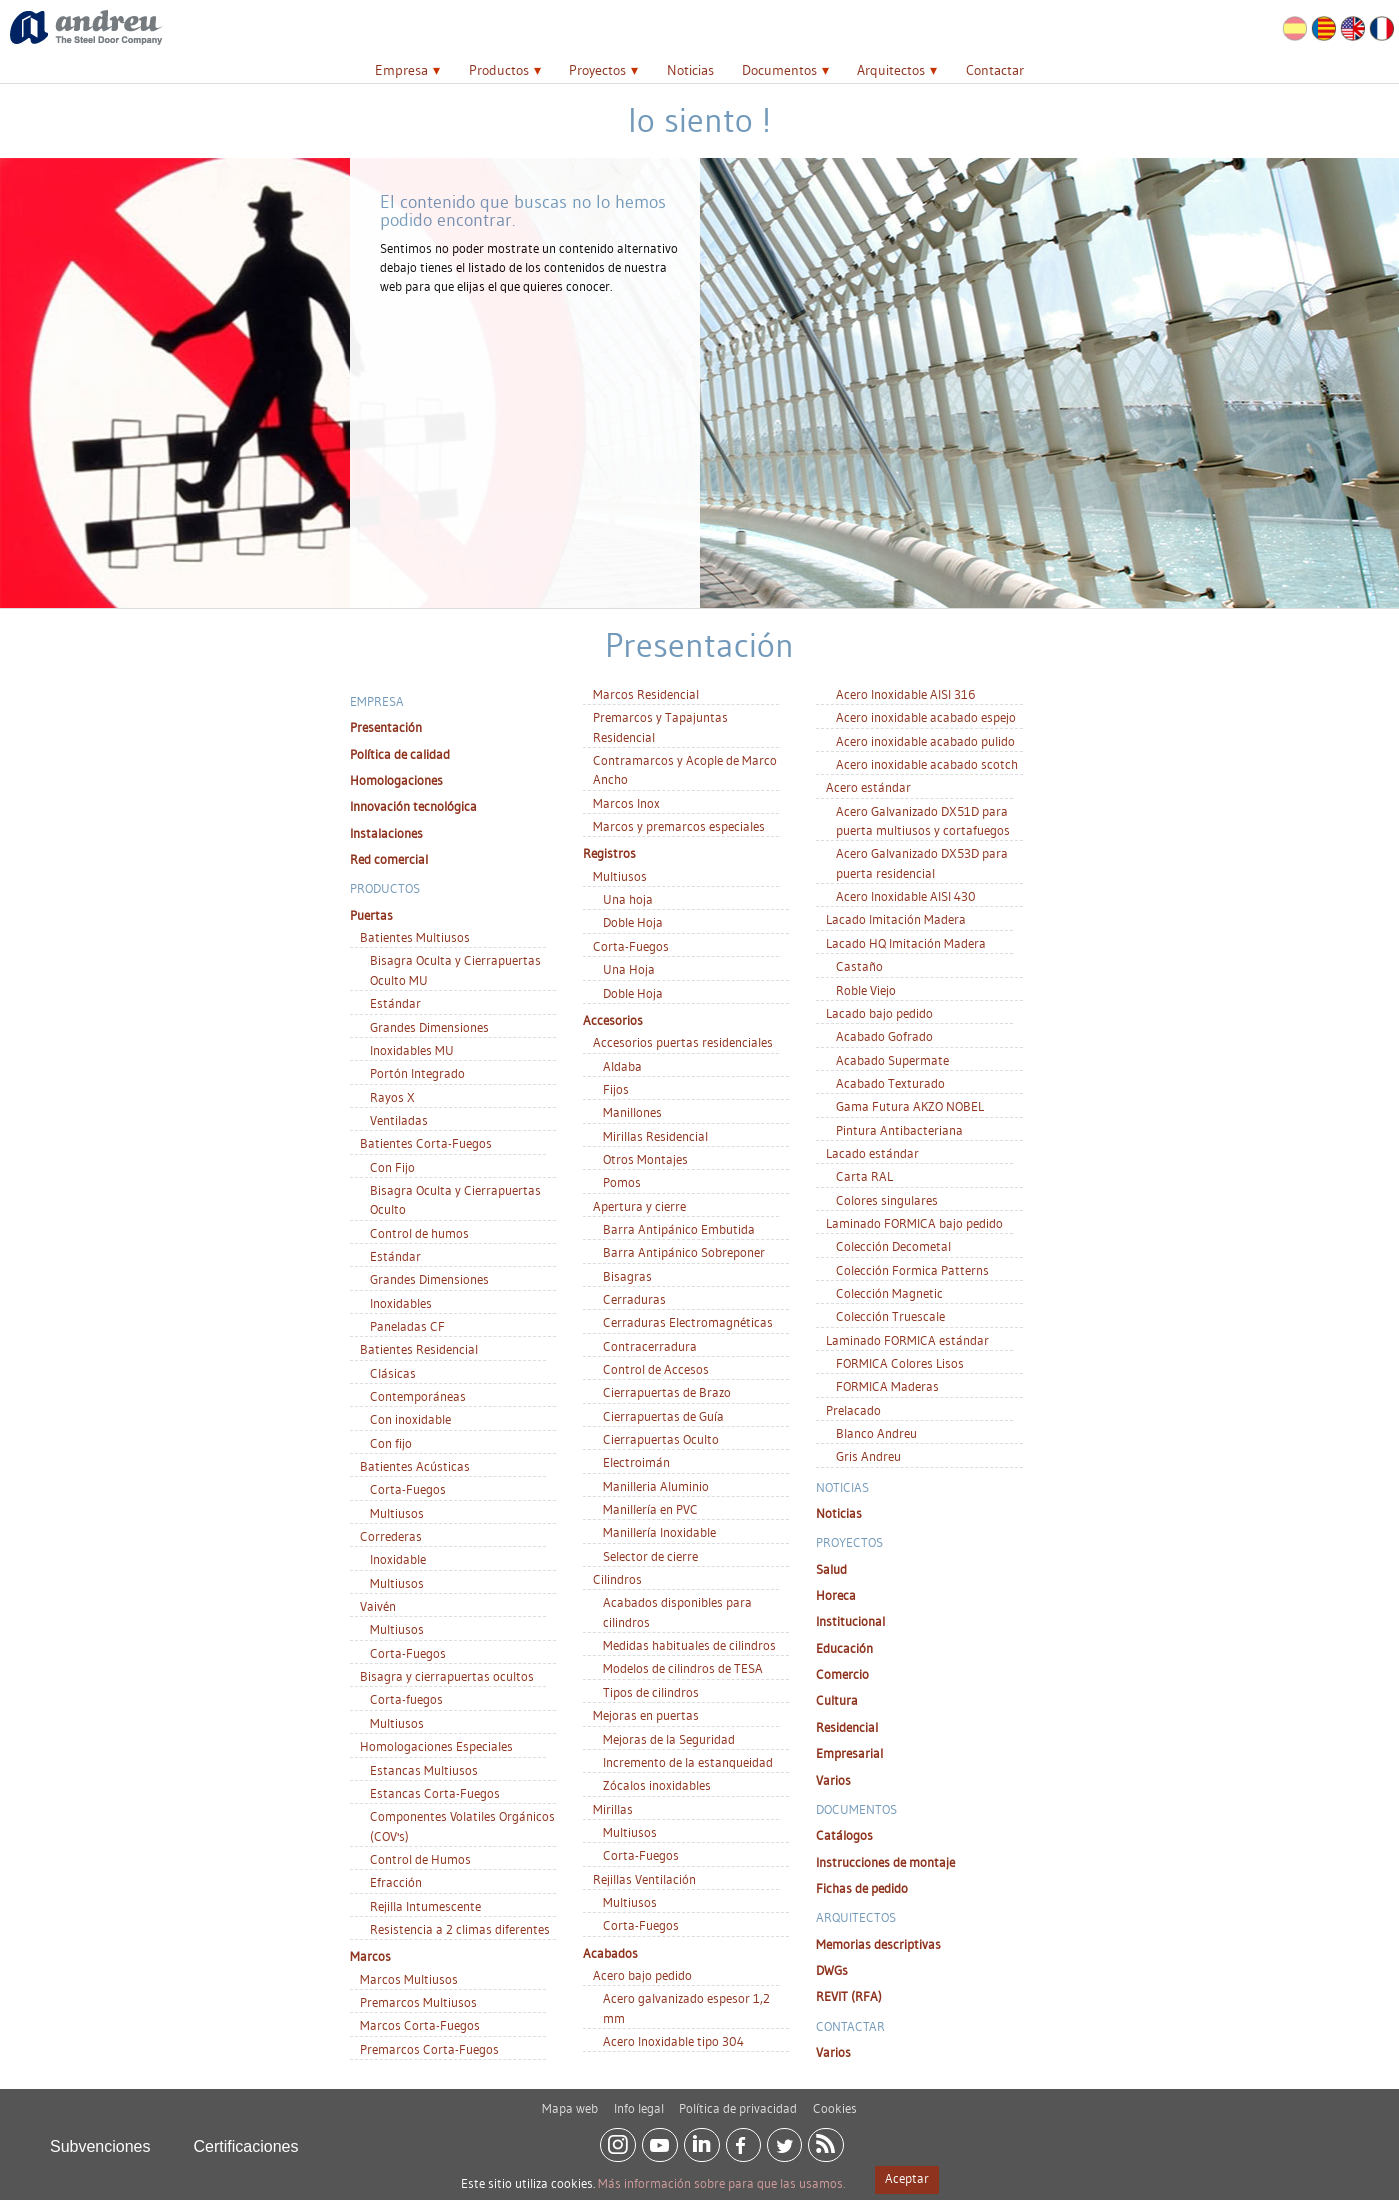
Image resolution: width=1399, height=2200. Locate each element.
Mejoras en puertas (646, 1715)
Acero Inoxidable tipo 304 (673, 2041)
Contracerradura (650, 1346)
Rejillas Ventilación (644, 1879)
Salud (831, 1569)
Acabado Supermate (892, 1060)
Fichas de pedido (862, 1888)
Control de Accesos (656, 1369)
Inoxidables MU (412, 1050)
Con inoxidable (410, 1419)
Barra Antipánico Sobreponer (684, 1252)
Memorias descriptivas (878, 1944)
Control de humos (419, 1233)
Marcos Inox (626, 803)
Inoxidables (401, 1303)
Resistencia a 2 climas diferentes (460, 1929)
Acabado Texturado (890, 1083)
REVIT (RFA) (849, 1996)
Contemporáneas (418, 1396)
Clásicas (393, 1373)
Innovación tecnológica (413, 806)
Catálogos (844, 1835)
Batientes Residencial (419, 1349)
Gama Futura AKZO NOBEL (910, 1106)
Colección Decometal (893, 1246)
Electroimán (636, 1462)
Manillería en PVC (650, 1509)
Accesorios (613, 1020)
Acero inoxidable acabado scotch (927, 764)
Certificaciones (246, 2139)
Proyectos (597, 70)
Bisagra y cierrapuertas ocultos (447, 1676)
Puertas (371, 915)
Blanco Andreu (876, 1433)
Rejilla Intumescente (425, 1906)
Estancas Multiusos (424, 1770)
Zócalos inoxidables (657, 1785)
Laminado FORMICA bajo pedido (914, 1223)
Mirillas (613, 1809)
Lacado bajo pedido (879, 1013)
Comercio (842, 1674)
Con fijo (391, 1443)
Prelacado (853, 1410)
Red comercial (389, 859)
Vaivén (378, 1606)
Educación (844, 1648)
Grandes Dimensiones (429, 1027)
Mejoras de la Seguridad (669, 1739)
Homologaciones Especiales (436, 1746)
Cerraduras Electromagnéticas (688, 1322)
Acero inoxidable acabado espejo (926, 717)
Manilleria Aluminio (656, 1486)
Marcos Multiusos (409, 1979)
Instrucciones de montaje (885, 1862)
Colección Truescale (890, 1316)
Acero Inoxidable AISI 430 (906, 896)
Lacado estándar (872, 1153)
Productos (499, 70)
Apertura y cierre (639, 1206)
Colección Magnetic (889, 1293)
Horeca (836, 1595)
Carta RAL (864, 1176)
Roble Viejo (866, 990)
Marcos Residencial (646, 694)
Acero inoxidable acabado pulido (925, 741)
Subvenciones (100, 2139)
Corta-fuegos (406, 1699)
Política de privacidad (738, 2101)
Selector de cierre (650, 1556)
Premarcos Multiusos (418, 2002)
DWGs (832, 1970)
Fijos (616, 1089)
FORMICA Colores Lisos (900, 1363)
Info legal (639, 2101)
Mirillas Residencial (655, 1136)
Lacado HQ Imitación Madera (906, 943)
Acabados (610, 1953)
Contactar (995, 70)
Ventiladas (399, 1120)
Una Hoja (629, 969)
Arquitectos (891, 70)
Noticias (690, 70)
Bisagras (627, 1276)
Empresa (401, 70)
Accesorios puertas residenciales (683, 1042)
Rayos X (392, 1097)
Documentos (779, 70)
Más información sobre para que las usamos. (721, 2183)
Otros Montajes (645, 1159)
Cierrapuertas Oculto (661, 1439)
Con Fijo (392, 1167)
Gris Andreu (868, 1456)
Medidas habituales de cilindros (689, 1645)
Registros (609, 853)
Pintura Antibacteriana (899, 1130)
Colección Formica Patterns (912, 1270)
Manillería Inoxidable (659, 1532)
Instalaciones (386, 833)
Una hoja (628, 899)
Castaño (859, 966)
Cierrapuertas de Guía (663, 1416)
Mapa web (570, 2101)
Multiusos (397, 1513)
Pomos (622, 1182)
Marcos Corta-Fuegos (420, 2025)
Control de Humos (420, 1859)
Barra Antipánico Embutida (679, 1229)
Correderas (391, 1536)
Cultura (837, 1700)
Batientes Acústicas (415, 1466)
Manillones (632, 1112)
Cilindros (617, 1579)
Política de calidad (400, 754)
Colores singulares (887, 1200)
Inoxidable (398, 1559)
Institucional (850, 1621)
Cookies (835, 2101)
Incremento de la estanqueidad (688, 1762)
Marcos (370, 1956)
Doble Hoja (633, 922)
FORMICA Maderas (887, 1386)
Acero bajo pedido (642, 1975)
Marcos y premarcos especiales (679, 826)
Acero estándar (868, 787)
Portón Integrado (417, 1073)
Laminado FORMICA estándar (907, 1340)
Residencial (847, 1727)
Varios (833, 1780)
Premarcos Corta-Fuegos (429, 2049)
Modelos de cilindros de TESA (683, 1668)
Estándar (395, 1003)
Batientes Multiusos (415, 937)
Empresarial (849, 1753)
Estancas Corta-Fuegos (435, 1793)
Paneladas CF (407, 1326)
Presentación (386, 727)
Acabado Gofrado (884, 1036)
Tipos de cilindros (651, 1692)
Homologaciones (396, 780)
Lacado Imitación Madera (896, 919)
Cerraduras (634, 1299)
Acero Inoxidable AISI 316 (905, 694)
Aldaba (622, 1066)
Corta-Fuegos (408, 1489)
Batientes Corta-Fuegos (426, 1143)
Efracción (396, 1882)
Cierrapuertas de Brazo (667, 1392)
